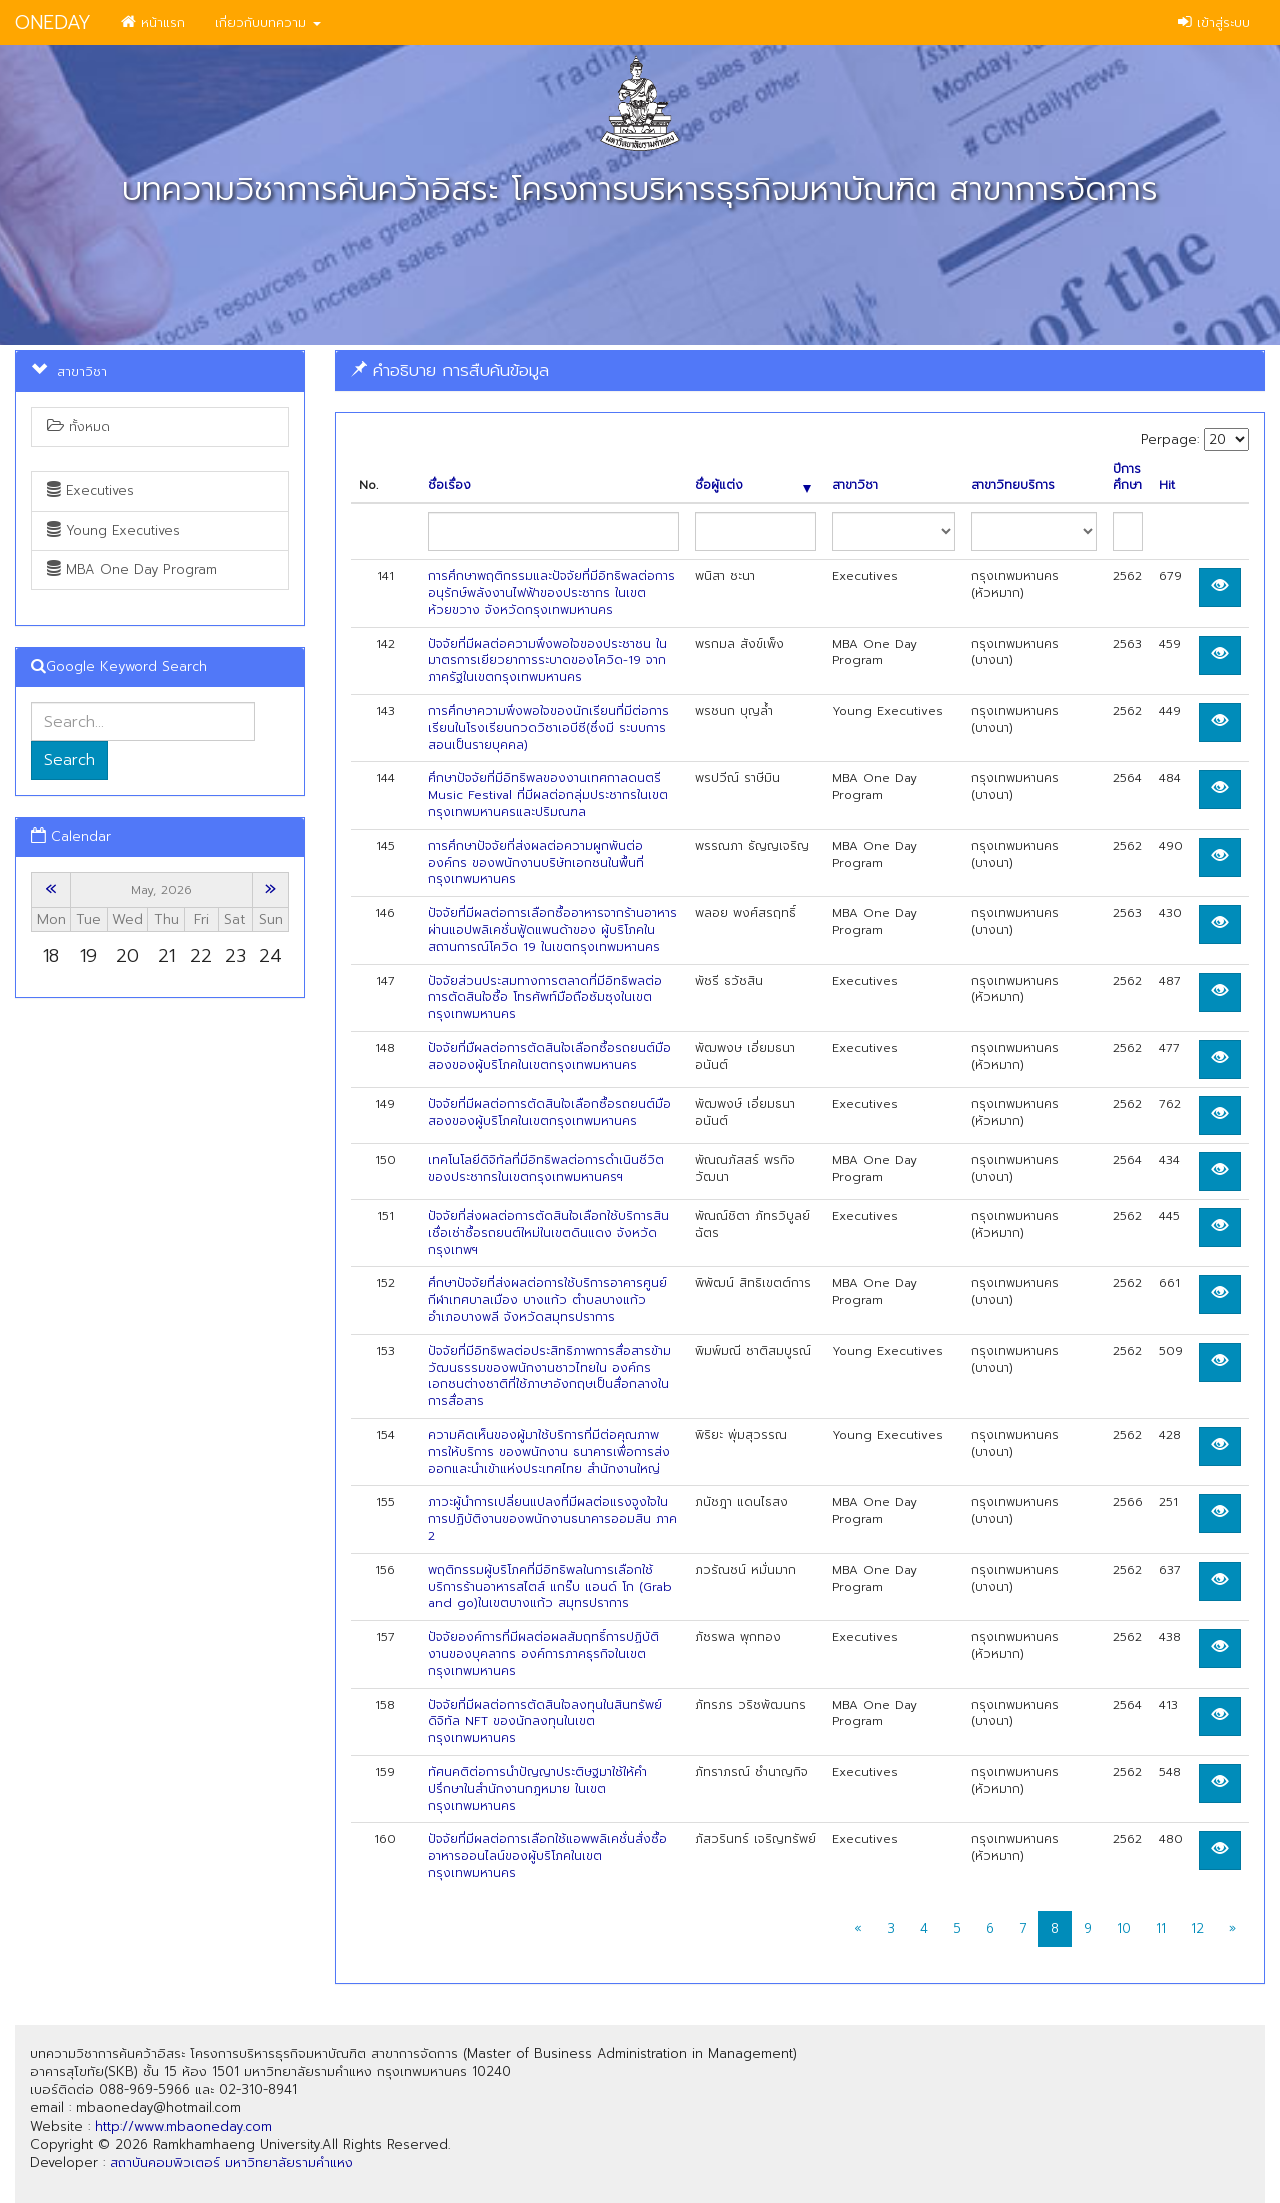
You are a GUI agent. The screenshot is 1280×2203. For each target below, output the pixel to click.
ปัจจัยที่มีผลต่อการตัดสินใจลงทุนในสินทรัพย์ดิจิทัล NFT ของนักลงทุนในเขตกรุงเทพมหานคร (545, 1722)
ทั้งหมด (78, 426)
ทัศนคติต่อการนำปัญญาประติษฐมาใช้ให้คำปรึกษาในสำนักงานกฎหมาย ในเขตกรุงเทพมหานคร (537, 1789)
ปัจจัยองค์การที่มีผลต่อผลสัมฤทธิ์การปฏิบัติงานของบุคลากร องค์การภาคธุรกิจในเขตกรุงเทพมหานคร (543, 1654)
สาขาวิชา (855, 485)
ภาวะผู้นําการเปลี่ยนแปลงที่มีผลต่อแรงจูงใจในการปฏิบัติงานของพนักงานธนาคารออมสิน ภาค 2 (552, 1519)
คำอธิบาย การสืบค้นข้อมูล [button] (450, 370)
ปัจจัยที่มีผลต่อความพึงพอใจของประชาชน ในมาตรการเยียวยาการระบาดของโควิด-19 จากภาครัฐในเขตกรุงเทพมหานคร (547, 661)
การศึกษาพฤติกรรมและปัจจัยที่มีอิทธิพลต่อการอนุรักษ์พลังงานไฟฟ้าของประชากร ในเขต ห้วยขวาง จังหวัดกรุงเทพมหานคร (551, 593)
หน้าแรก (153, 22)
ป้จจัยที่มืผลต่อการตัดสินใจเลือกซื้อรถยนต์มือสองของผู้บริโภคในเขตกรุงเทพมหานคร (549, 1056)
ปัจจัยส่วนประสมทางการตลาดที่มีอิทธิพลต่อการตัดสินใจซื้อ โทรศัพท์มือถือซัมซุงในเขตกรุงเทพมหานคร (545, 998)
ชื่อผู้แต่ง (753, 485)
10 (1124, 1928)
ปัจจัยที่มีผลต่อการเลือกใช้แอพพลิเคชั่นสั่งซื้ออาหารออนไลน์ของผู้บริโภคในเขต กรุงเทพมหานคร (547, 1856)
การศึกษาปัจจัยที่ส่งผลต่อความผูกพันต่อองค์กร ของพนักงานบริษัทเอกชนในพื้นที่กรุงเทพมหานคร (536, 863)
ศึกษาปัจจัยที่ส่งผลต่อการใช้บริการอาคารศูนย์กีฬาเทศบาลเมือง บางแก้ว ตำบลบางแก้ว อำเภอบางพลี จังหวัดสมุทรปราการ (547, 1300)
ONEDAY (53, 22)
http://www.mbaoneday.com (183, 2126)
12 (1197, 1928)
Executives (90, 490)
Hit (1167, 485)
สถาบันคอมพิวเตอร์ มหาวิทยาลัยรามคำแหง (231, 2162)
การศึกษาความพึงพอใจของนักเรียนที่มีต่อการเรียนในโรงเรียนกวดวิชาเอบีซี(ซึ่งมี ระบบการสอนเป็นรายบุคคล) (548, 728)
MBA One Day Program (132, 569)
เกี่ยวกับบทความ (268, 22)
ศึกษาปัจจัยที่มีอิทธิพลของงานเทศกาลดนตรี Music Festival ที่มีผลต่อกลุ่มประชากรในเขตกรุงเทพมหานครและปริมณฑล (548, 795)
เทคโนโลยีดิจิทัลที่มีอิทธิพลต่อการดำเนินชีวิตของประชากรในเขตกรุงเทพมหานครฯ (546, 1168)
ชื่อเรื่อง (449, 485)
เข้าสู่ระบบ (1214, 22)
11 (1161, 1928)
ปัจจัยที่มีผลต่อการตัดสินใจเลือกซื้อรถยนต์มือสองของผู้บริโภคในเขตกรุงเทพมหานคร (549, 1112)
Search (69, 760)
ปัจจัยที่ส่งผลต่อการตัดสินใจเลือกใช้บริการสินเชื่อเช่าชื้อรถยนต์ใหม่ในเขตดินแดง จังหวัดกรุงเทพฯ (548, 1233)
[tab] (800, 370)
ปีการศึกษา (1127, 478)
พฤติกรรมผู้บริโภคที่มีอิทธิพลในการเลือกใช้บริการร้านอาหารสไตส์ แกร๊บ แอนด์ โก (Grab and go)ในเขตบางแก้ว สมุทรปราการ (550, 1587)
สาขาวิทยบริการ (1013, 485)
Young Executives (113, 530)
